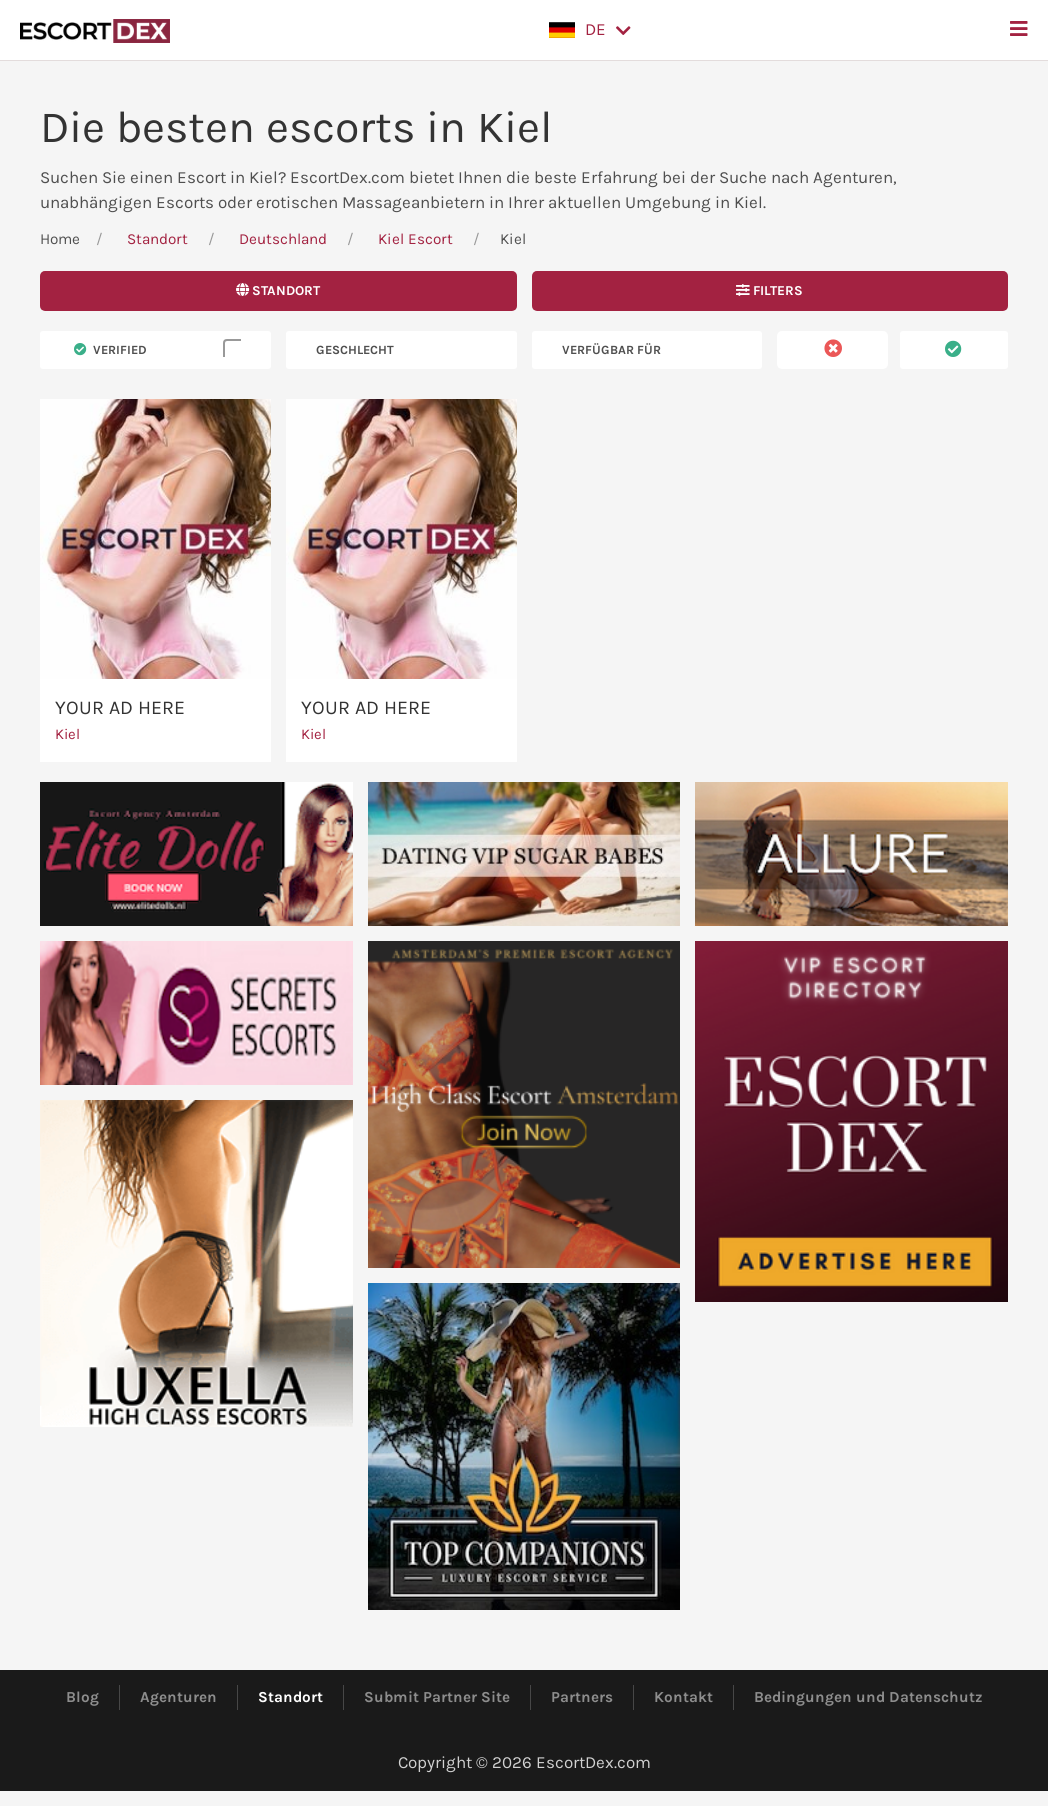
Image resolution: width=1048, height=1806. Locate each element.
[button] (590, 30)
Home (60, 239)
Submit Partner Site (437, 1697)
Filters (769, 290)
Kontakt (683, 1697)
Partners (582, 1697)
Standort (157, 239)
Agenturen (178, 1697)
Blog (82, 1697)
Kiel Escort (415, 239)
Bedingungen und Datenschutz (868, 1697)
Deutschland (283, 239)
